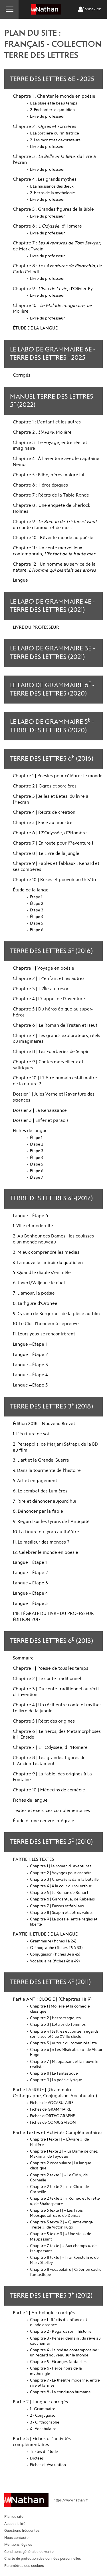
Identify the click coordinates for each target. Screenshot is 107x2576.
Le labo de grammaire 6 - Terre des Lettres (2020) (52, 689)
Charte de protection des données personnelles (42, 2558)
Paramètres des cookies (24, 2565)
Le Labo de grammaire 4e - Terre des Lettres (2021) (52, 606)
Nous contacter (17, 2537)
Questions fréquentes (22, 2530)
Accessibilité (14, 2523)
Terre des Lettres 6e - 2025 (52, 79)
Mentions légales (18, 2544)
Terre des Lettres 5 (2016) (51, 950)
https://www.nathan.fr (71, 2500)
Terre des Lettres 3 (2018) (51, 1406)
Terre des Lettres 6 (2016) (51, 758)
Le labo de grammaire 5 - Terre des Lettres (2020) (52, 725)
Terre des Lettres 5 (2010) (51, 1841)
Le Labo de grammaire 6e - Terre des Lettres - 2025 (52, 353)
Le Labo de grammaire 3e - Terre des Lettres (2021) (52, 652)
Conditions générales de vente (29, 2551)
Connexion (91, 9)
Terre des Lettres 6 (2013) (51, 1640)
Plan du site (13, 2516)
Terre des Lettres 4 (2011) (50, 1981)
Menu (9, 9)
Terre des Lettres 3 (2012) (51, 2295)
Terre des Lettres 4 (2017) (51, 1198)
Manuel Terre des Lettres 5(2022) (51, 401)
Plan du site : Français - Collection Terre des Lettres (53, 44)
